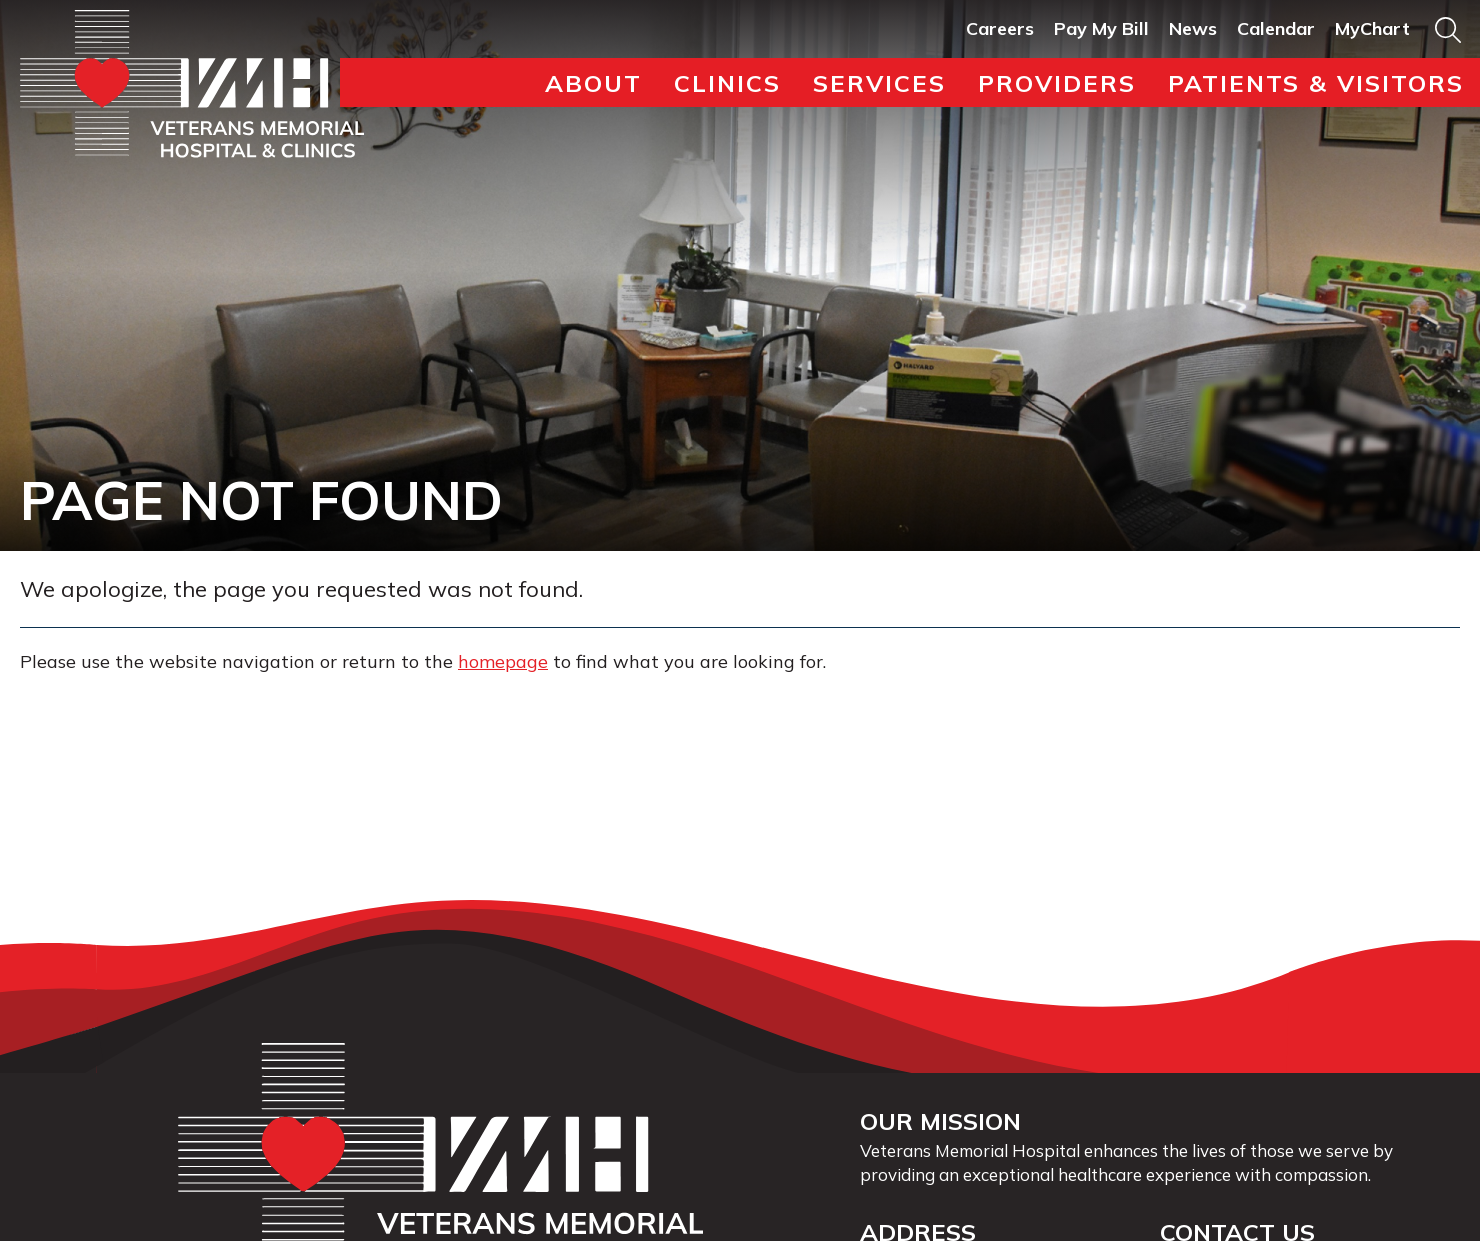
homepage (503, 661)
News (1193, 28)
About (593, 83)
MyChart (1372, 28)
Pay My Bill (1101, 28)
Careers (1000, 28)
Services (879, 83)
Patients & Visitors (1316, 83)
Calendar (1276, 28)
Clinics (727, 83)
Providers (1057, 83)
